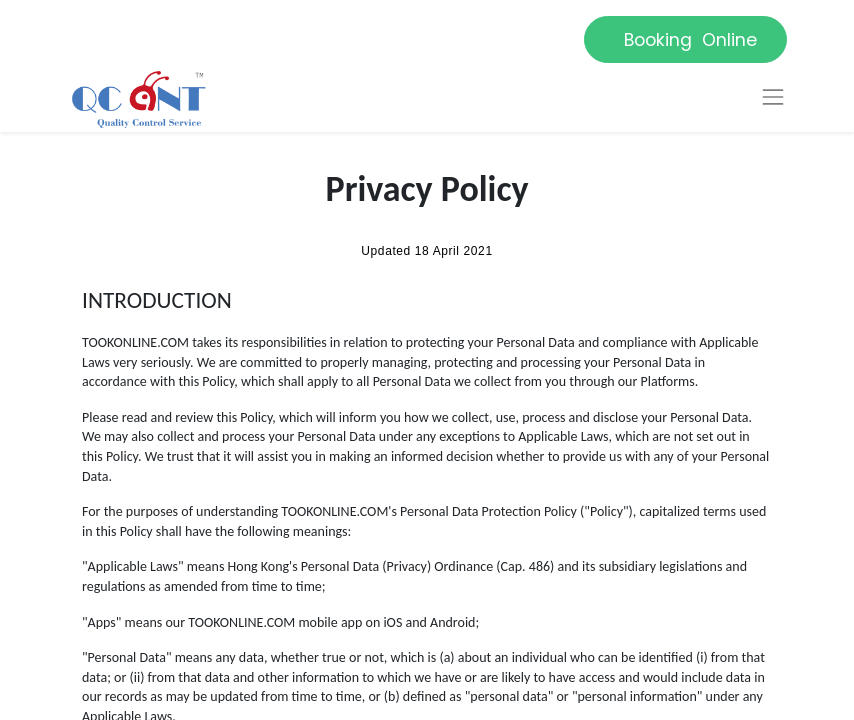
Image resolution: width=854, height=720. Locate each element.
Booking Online (685, 40)
